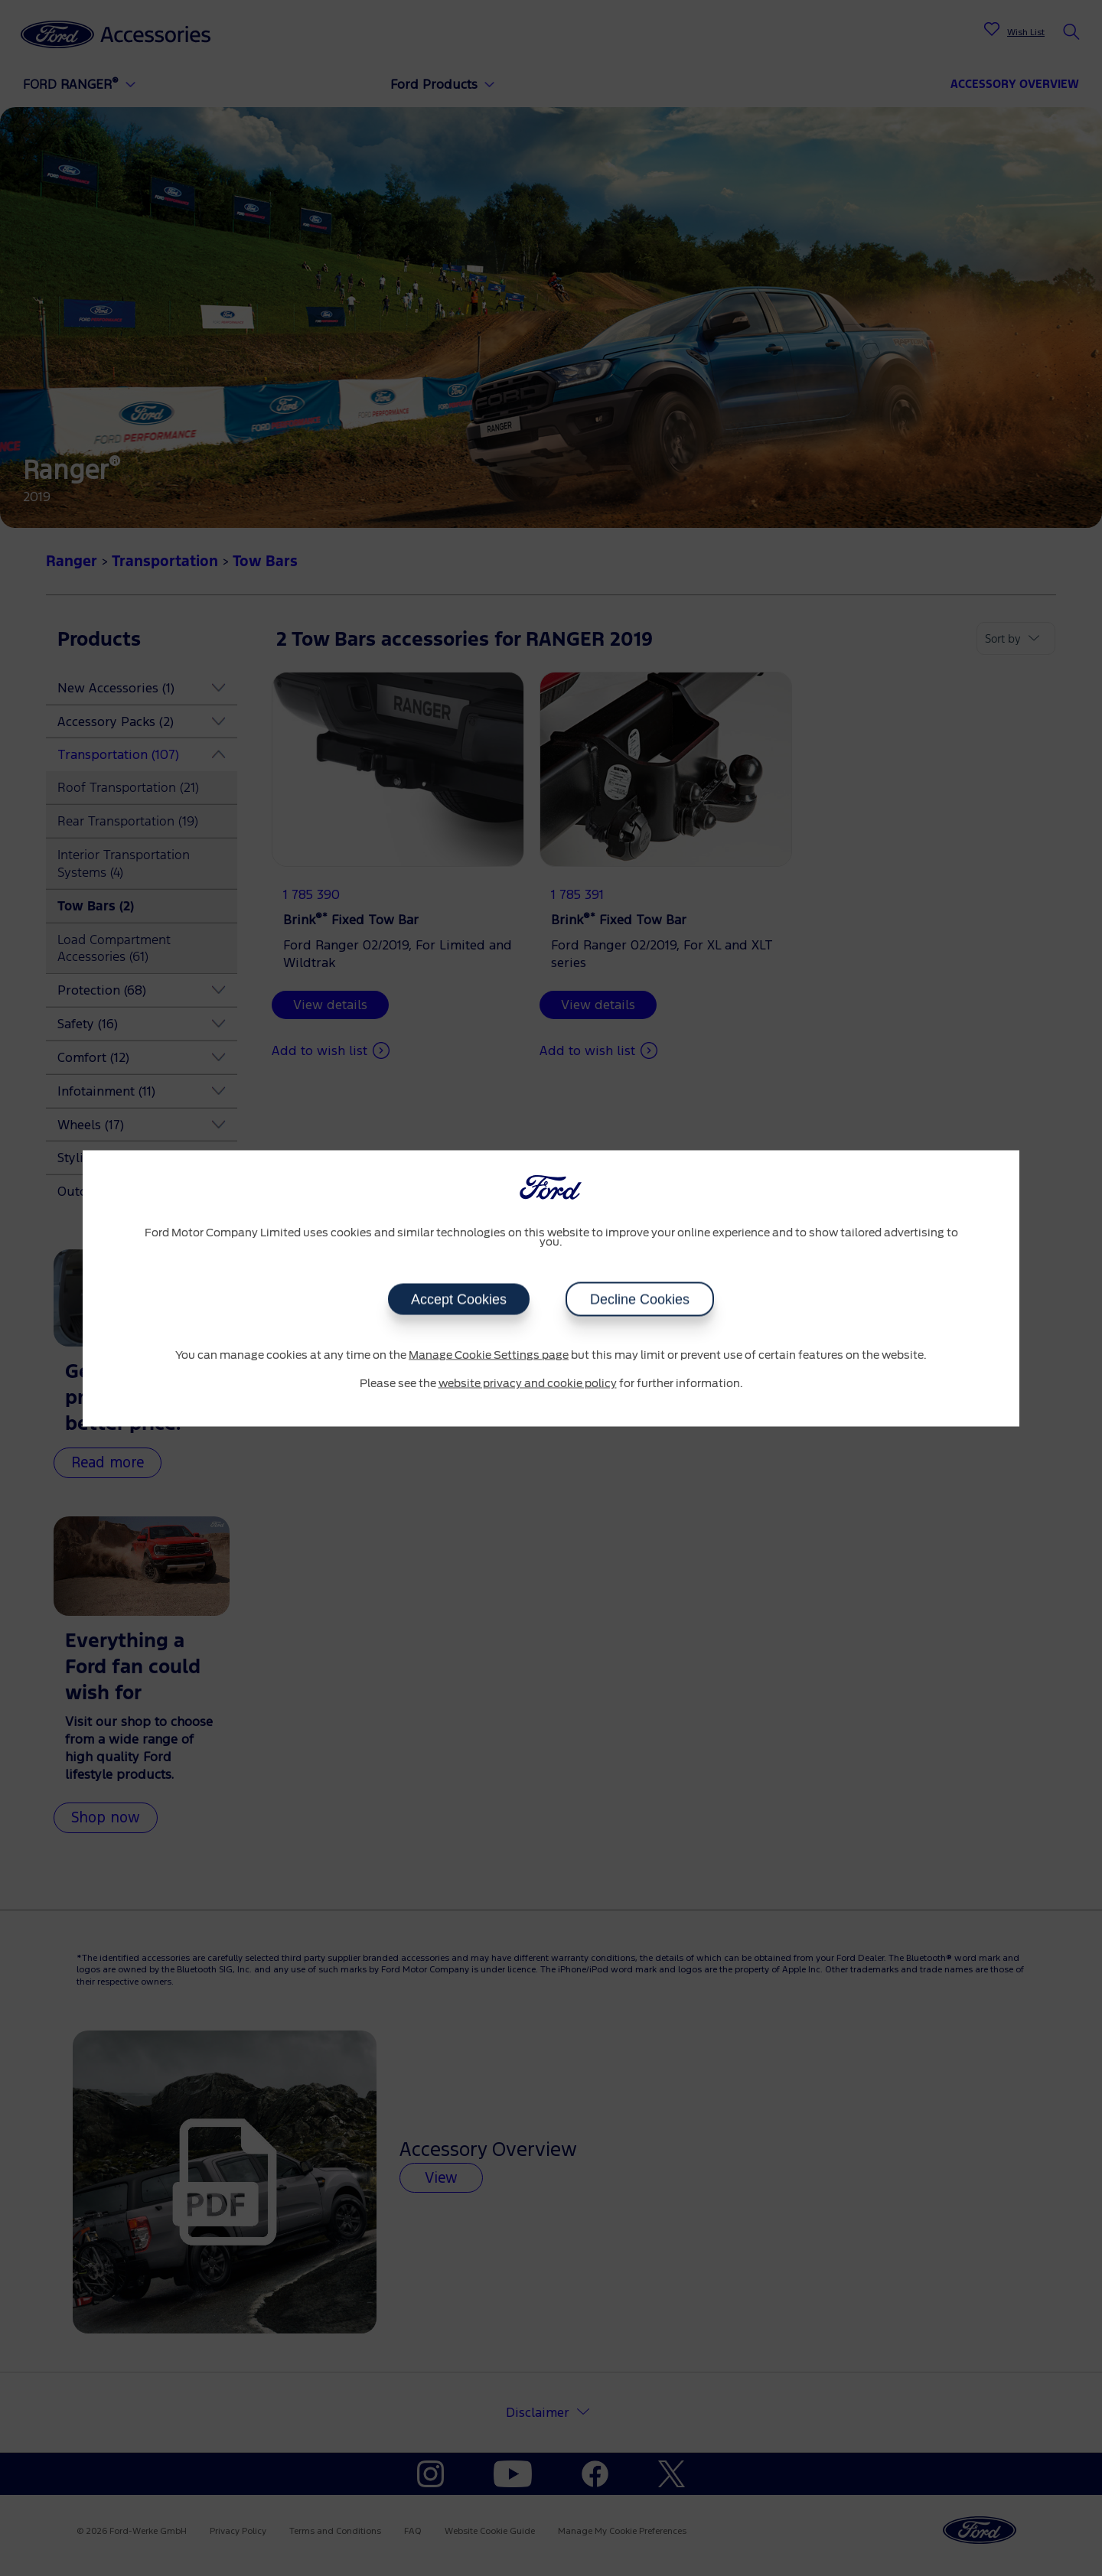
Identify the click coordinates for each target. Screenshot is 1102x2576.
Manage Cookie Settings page (489, 1355)
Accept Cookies (459, 1299)
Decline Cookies (640, 1299)
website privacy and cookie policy (528, 1384)
